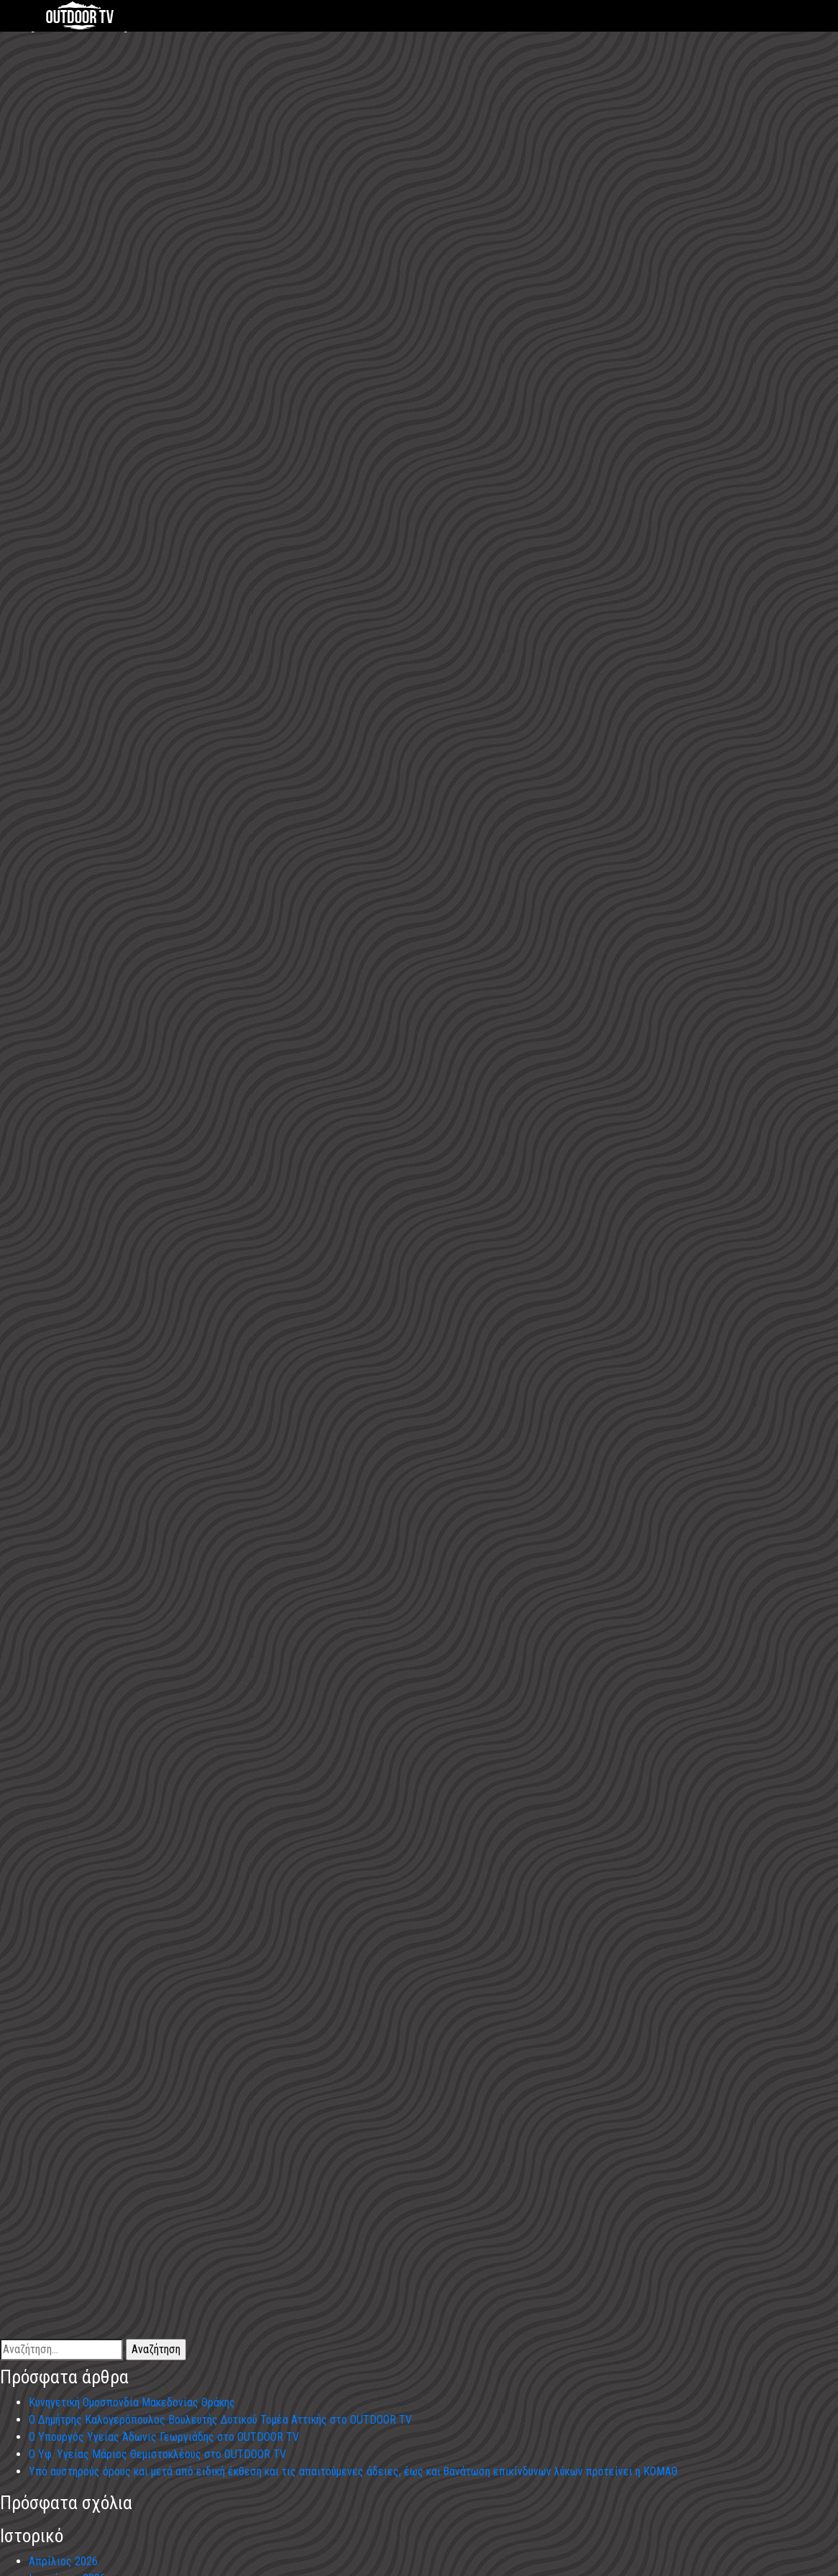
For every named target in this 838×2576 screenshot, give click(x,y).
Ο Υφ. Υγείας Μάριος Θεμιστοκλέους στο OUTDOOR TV (157, 2454)
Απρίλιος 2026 (63, 2561)
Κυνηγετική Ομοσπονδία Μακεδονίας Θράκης (132, 2402)
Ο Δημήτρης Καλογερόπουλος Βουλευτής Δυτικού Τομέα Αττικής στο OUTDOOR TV (220, 2419)
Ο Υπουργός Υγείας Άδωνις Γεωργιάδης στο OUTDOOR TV (164, 2437)
